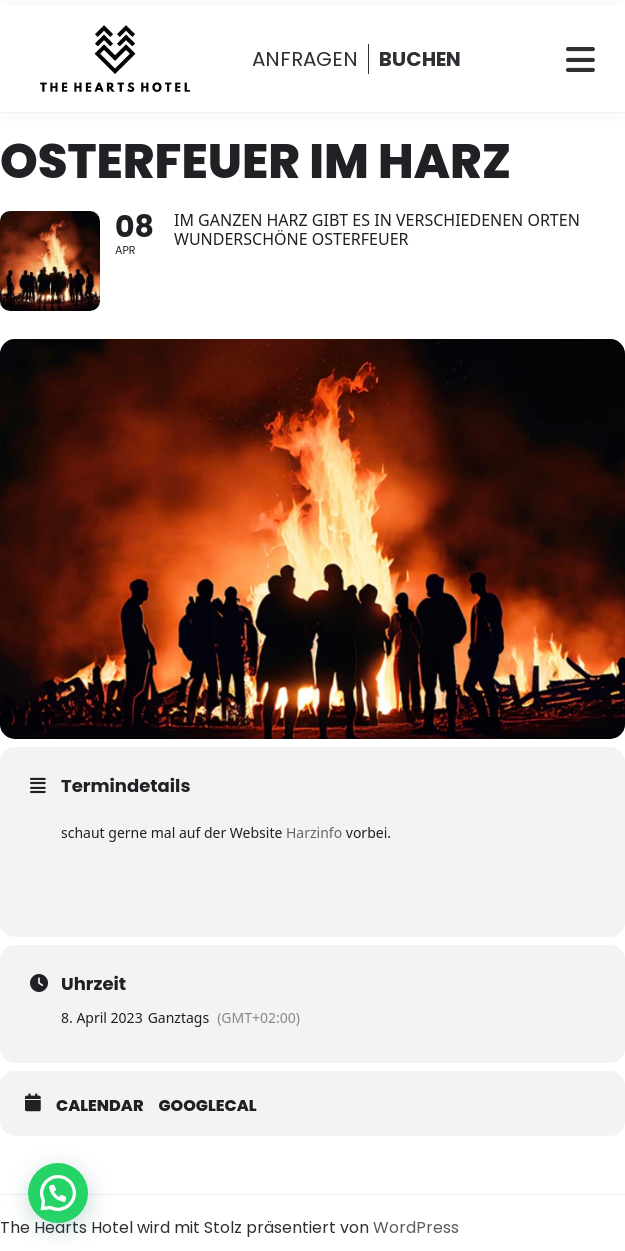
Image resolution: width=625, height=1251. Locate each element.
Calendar (100, 1106)
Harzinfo (314, 832)
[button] (58, 1193)
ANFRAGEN (305, 59)
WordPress (416, 1227)
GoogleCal (208, 1106)
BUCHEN (420, 59)
